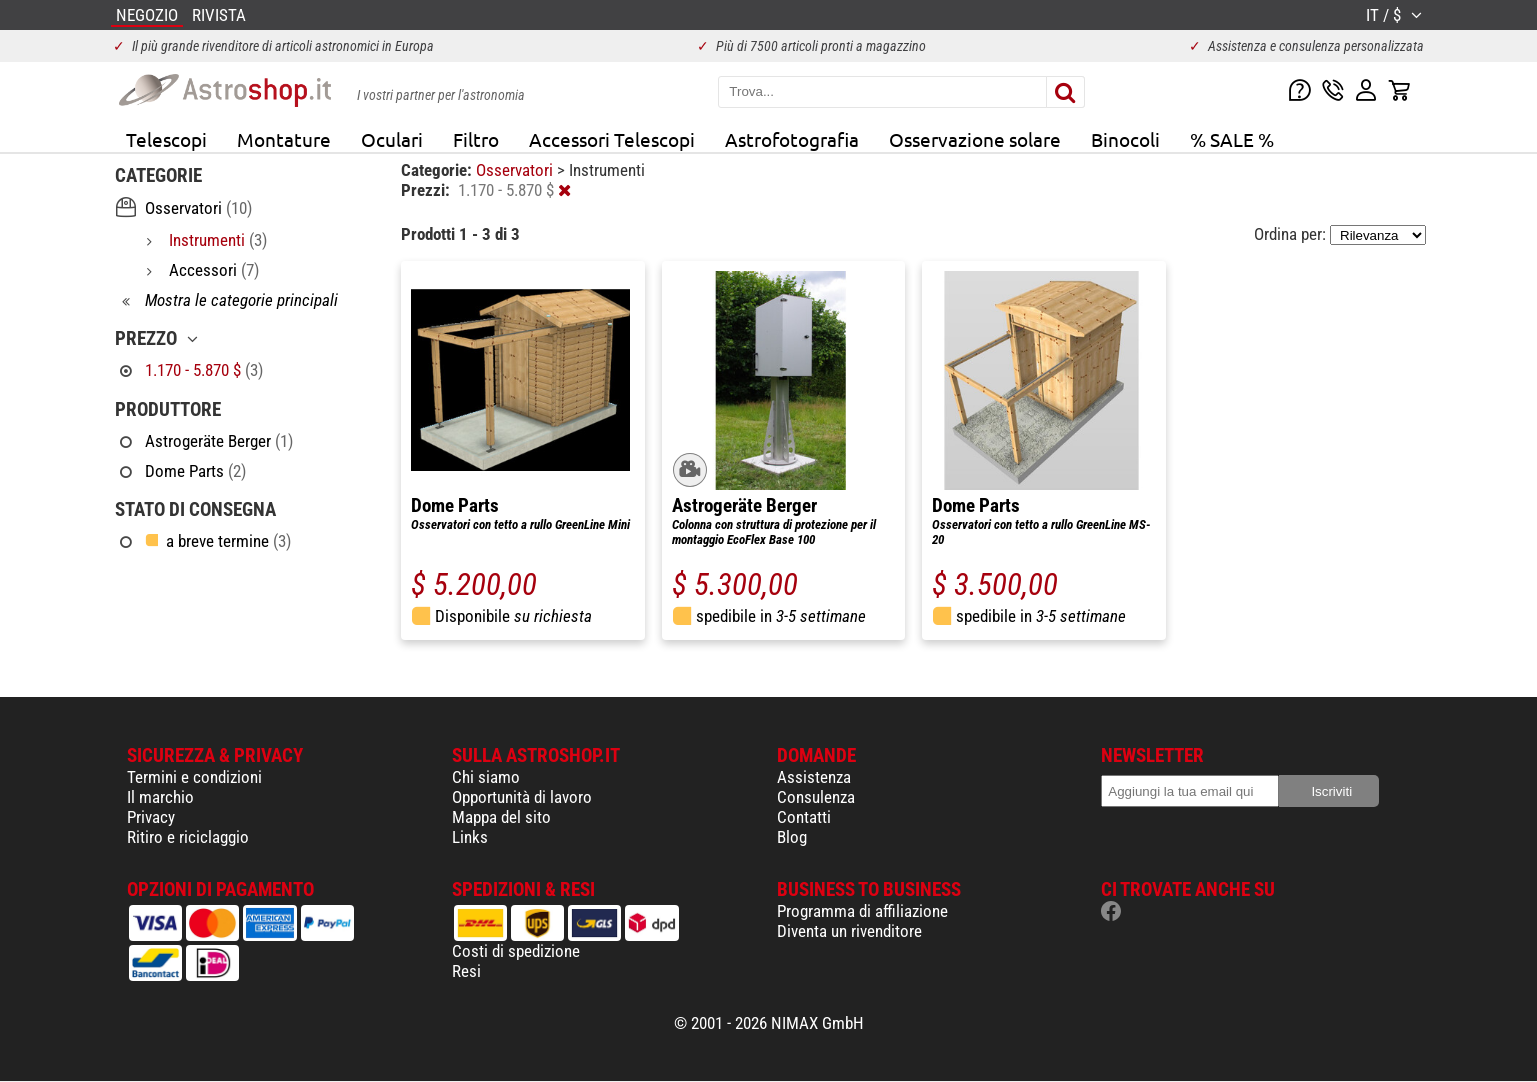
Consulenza (816, 797)
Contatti (804, 817)
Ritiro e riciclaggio (188, 837)
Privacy (151, 817)
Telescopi (166, 139)
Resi (466, 971)
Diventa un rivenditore (849, 931)
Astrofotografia (792, 139)
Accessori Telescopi (612, 139)
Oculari (392, 139)
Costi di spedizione (516, 951)
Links (470, 837)
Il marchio (160, 797)
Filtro (476, 139)
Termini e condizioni (194, 777)
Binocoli (1125, 139)
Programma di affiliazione (862, 911)
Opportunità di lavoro (522, 797)
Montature (284, 139)
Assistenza (814, 777)
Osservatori (516, 170)
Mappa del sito (501, 817)
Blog (792, 837)
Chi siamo (486, 777)
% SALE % (1232, 139)
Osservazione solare (975, 139)
